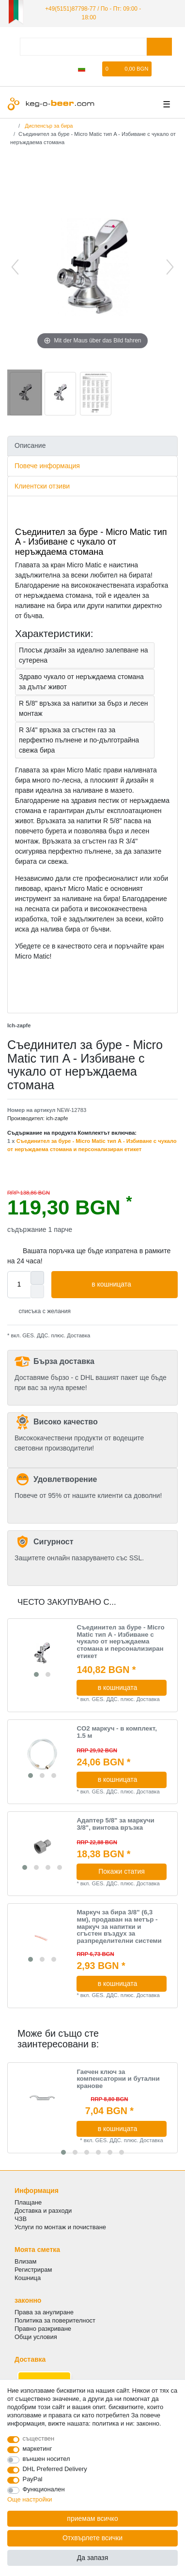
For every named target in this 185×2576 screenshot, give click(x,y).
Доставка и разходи (43, 2210)
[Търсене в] (159, 47)
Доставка (77, 1335)
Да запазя (92, 2557)
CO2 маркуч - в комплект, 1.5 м (117, 1732)
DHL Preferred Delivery (55, 2468)
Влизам (25, 2261)
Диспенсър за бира (48, 126)
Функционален (44, 2489)
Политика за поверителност (55, 2320)
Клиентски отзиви (42, 486)
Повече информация (47, 466)
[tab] (92, 446)
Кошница (28, 2277)
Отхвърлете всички (92, 2538)
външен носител (46, 2458)
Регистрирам (33, 2269)
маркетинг (37, 2448)
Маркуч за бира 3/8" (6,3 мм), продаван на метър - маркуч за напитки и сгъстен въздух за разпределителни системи (119, 1926)
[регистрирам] (50, 68)
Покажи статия (121, 1871)
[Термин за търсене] (83, 47)
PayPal (33, 2479)
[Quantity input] (19, 1284)
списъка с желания (41, 1311)
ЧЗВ (21, 2218)
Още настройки (29, 2499)
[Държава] (82, 68)
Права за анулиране (44, 2312)
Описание (30, 445)
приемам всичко (92, 2518)
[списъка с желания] (95, 68)
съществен (39, 2438)
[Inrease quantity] (37, 1278)
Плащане (28, 2202)
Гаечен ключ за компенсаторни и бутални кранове (118, 2079)
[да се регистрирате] (66, 68)
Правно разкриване (43, 2328)
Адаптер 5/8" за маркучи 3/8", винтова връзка (115, 1824)
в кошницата (131, 1284)
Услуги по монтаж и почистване (60, 2227)
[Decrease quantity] (37, 1291)
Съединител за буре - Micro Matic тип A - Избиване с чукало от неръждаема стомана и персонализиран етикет (120, 1641)
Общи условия (36, 2336)
